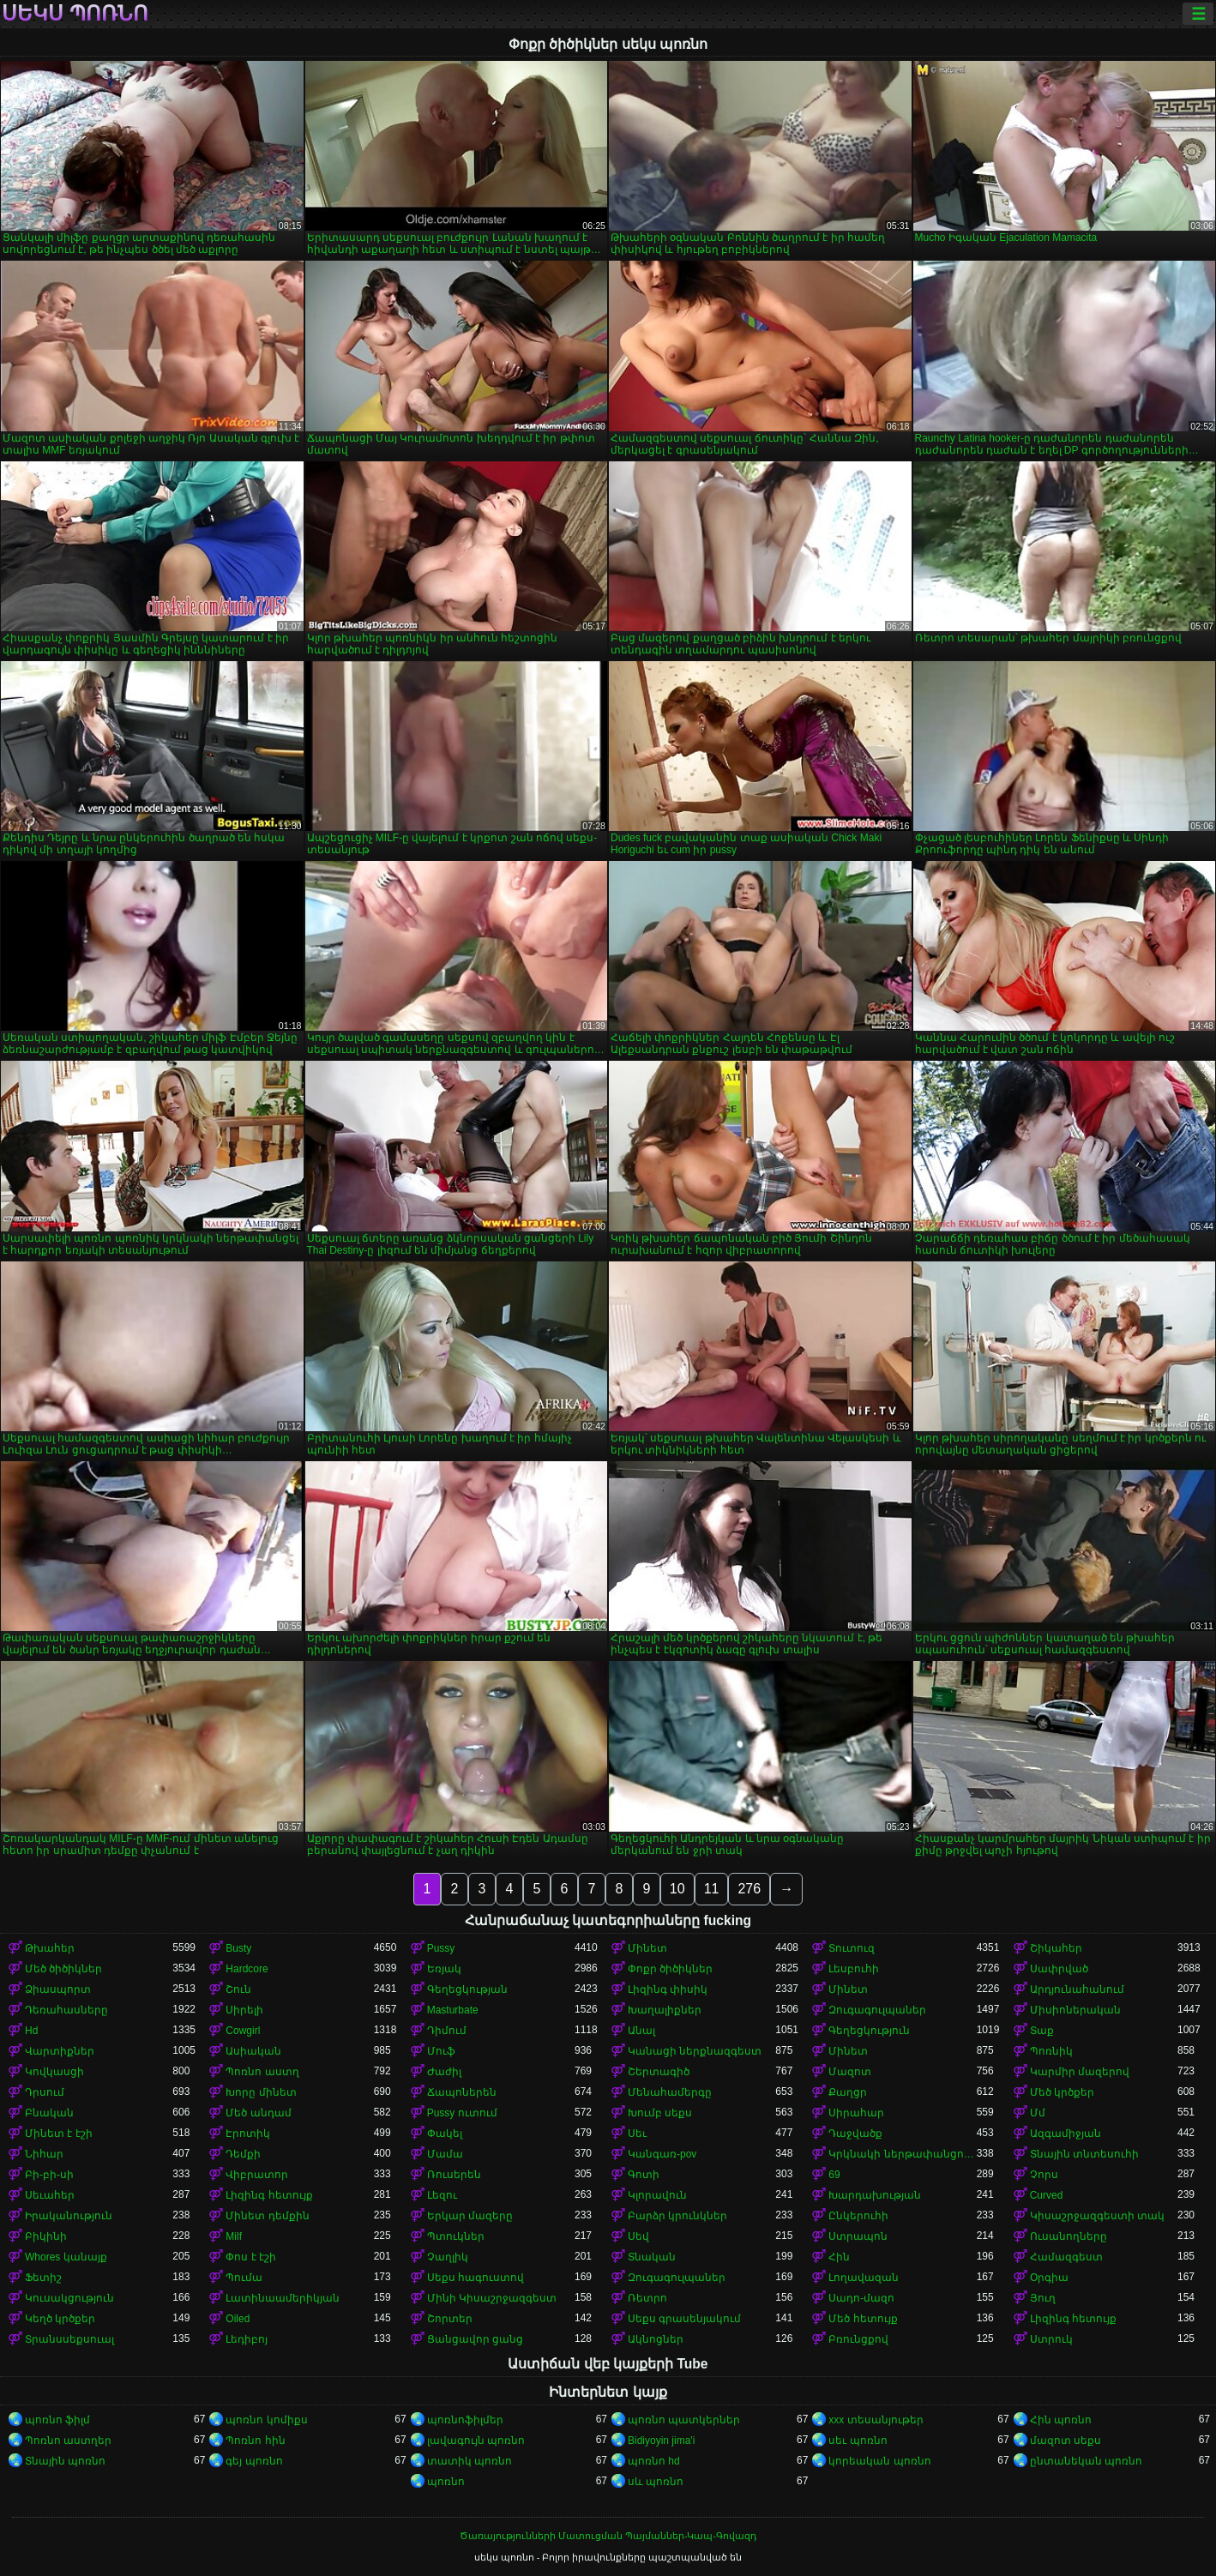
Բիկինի (46, 2236)
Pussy (441, 1948)
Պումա (244, 2278)
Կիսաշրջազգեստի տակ (1097, 2216)
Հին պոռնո (1061, 2420)
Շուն (238, 1989)
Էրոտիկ (248, 2134)
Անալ (641, 2031)
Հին (839, 2257)
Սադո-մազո (861, 2298)
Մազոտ (849, 2072)
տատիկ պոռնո (469, 2461)
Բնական (49, 2113)
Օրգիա (1049, 2278)
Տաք (1042, 2031)
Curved (1046, 2195)
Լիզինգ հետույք (269, 2195)
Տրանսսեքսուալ (69, 2339)
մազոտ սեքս (1065, 2441)
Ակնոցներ (655, 2339)
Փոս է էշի (251, 2257)
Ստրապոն (858, 2236)
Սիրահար (856, 2113)
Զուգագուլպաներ (877, 2010)
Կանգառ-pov (662, 2154)
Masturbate (453, 2010)
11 (711, 1888)
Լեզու (442, 2195)
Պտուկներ (456, 2236)
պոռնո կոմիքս (266, 2420)
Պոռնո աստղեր (68, 2441)
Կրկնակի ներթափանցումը (902, 2154)
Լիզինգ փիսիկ (667, 1989)
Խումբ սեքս (660, 2113)
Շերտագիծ (658, 2072)
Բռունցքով (858, 2339)
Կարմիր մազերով (1079, 2072)
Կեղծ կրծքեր (60, 2319)
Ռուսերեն (454, 2175)
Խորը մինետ (261, 2092)
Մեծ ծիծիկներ (63, 1969)
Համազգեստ (1066, 2257)
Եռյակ (444, 1969)
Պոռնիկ (1051, 2051)
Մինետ (647, 1948)
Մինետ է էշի (59, 2134)
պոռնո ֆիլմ (57, 2420)
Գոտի (643, 2175)
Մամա (445, 2154)
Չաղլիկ (447, 2257)
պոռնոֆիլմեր (465, 2420)
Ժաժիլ (444, 2072)
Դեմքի (243, 2154)
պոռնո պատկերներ (684, 2420)
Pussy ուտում (462, 2113)
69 (834, 2175)
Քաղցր (847, 2092)
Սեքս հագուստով (475, 2278)
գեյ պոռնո (254, 2461)
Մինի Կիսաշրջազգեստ (492, 2298)
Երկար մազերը (470, 2216)
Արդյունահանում (1077, 1989)
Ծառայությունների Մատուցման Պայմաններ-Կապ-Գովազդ (608, 2536)
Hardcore (247, 1969)
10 (677, 1888)
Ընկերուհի (858, 2216)
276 (749, 1888)
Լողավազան (863, 2278)
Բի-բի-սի (49, 2175)
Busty (238, 1948)
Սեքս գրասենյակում (684, 2319)
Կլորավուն (657, 2195)
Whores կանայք (66, 2257)
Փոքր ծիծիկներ (670, 1969)
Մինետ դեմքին (267, 2216)
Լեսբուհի (853, 1969)
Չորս (1044, 2175)
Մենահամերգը (670, 2092)
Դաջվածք (855, 2134)
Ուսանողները (1068, 2236)
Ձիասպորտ (58, 1989)
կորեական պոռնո (879, 2461)
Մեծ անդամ (258, 2113)
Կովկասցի (54, 2072)
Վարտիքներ (59, 2051)
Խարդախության (874, 2195)
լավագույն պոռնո (476, 2441)
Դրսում (44, 2092)
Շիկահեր (1056, 1948)
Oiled (238, 2319)
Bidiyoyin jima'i (661, 2441)
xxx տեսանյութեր (875, 2420)
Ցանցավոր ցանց (475, 2339)
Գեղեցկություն (869, 2031)
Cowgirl (243, 2031)
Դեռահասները (66, 2010)
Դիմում (447, 2031)
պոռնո (446, 2482)
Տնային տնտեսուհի (1084, 2154)
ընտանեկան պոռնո (1086, 2461)
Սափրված (1059, 1969)
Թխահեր (50, 1948)
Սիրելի (244, 2010)
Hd (31, 2031)
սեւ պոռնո (857, 2441)
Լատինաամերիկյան (283, 2298)
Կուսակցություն (69, 2298)
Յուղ (1043, 2298)
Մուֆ (441, 2051)
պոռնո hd (654, 2461)
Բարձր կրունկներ (677, 2216)
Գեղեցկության (467, 1989)
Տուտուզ (851, 1948)
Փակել (444, 2134)
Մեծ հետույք (862, 2319)
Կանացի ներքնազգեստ (695, 2051)
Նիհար (44, 2154)
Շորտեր (450, 2319)
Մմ (1037, 2113)
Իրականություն (68, 2216)
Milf (234, 2236)
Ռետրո (647, 2298)
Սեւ (637, 2134)
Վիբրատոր (257, 2175)
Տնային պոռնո (65, 2461)
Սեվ (638, 2236)
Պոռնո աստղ (262, 2072)
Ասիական (253, 2051)
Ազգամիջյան (1065, 2134)
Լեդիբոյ (247, 2339)
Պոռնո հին (255, 2441)
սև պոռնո (655, 2482)
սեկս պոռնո (75, 14)
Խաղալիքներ (664, 2010)
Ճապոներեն (462, 2092)
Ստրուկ (1051, 2339)
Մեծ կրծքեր (1062, 2092)
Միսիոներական (1075, 2010)
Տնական (652, 2257)
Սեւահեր (50, 2195)
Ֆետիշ (43, 2278)
